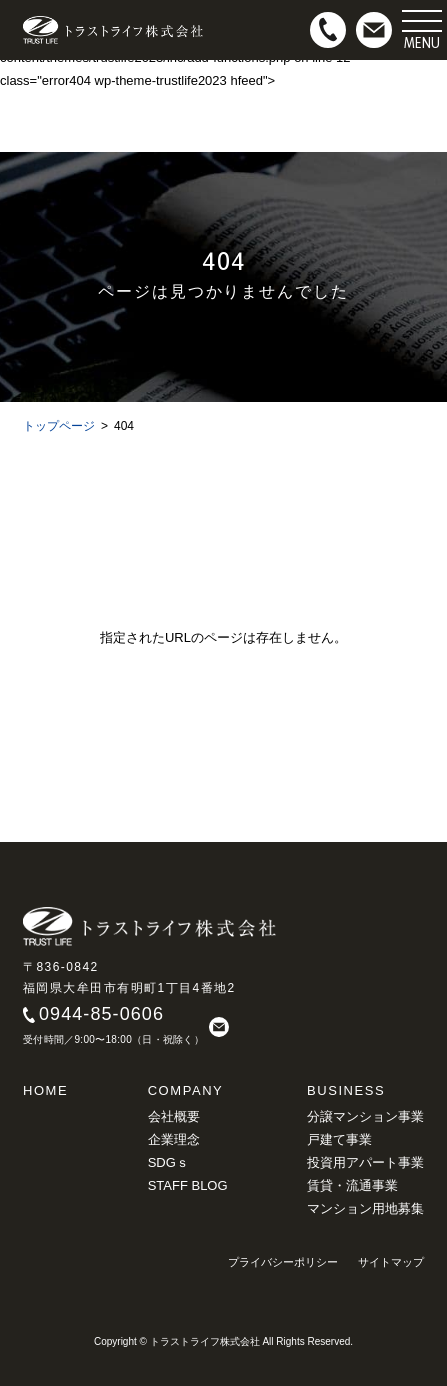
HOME (45, 1090)
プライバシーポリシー (283, 1262)
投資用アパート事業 (365, 1162)
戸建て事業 (339, 1139)
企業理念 (174, 1139)
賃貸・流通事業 (352, 1185)
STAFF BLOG (188, 1185)
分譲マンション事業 (365, 1116)
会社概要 (174, 1116)
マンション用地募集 (365, 1208)
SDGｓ (168, 1162)
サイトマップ (391, 1262)
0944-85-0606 (101, 1014)
